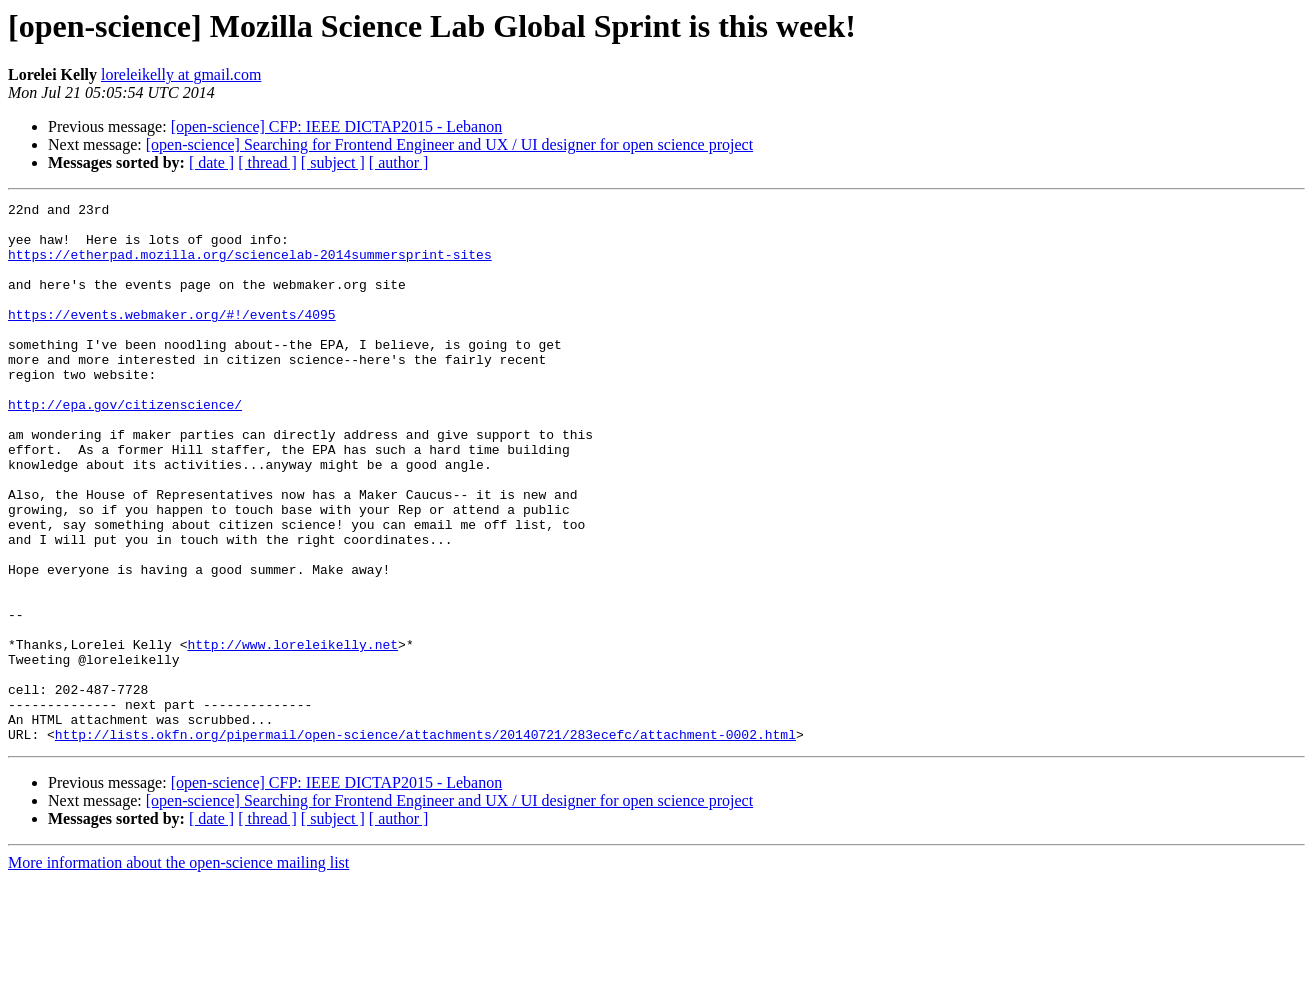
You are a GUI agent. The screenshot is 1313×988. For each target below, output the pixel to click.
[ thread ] (267, 162)
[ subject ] (333, 162)
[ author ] (399, 162)
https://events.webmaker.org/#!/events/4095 (172, 338)
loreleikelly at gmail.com (181, 74)
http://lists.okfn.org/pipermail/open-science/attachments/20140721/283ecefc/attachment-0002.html (425, 842)
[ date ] (211, 162)
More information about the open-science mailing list (178, 970)
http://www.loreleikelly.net (292, 734)
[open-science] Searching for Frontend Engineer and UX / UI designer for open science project (449, 144)
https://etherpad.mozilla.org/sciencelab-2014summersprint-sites (250, 266)
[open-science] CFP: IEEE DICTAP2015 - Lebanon (337, 126)
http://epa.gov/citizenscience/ (125, 446)
